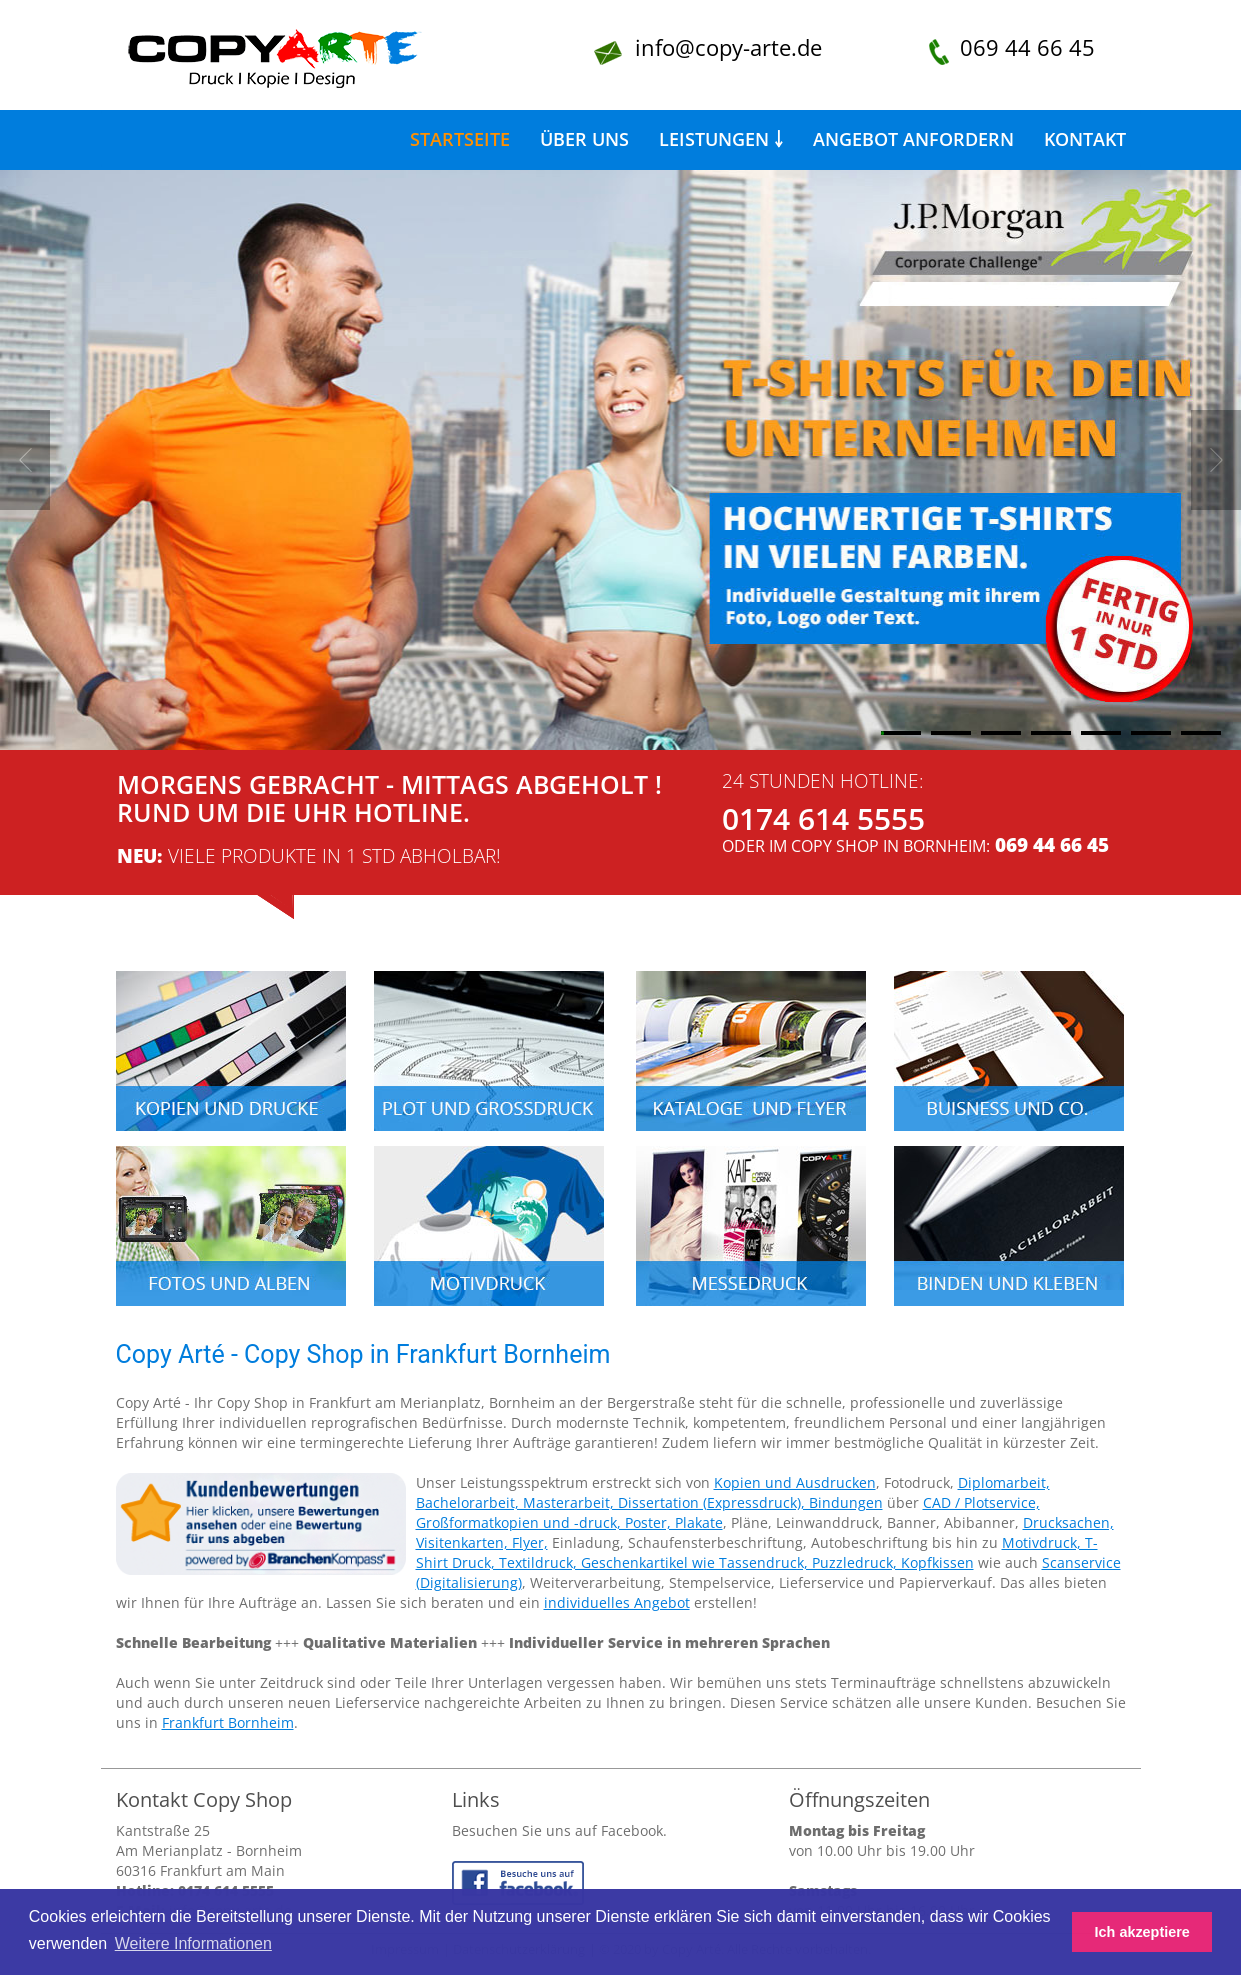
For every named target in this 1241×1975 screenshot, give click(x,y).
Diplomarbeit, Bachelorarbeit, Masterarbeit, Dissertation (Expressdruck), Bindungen (733, 1492)
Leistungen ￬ (721, 139)
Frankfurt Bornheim (228, 1722)
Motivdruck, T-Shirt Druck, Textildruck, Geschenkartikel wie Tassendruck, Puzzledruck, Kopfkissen (757, 1552)
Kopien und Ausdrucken (795, 1482)
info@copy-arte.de (728, 47)
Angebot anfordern (913, 139)
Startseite (460, 139)
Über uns (584, 139)
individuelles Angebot (617, 1602)
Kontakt (1085, 139)
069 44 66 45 (1027, 47)
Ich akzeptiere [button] (1142, 1932)
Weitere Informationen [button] (193, 1943)
